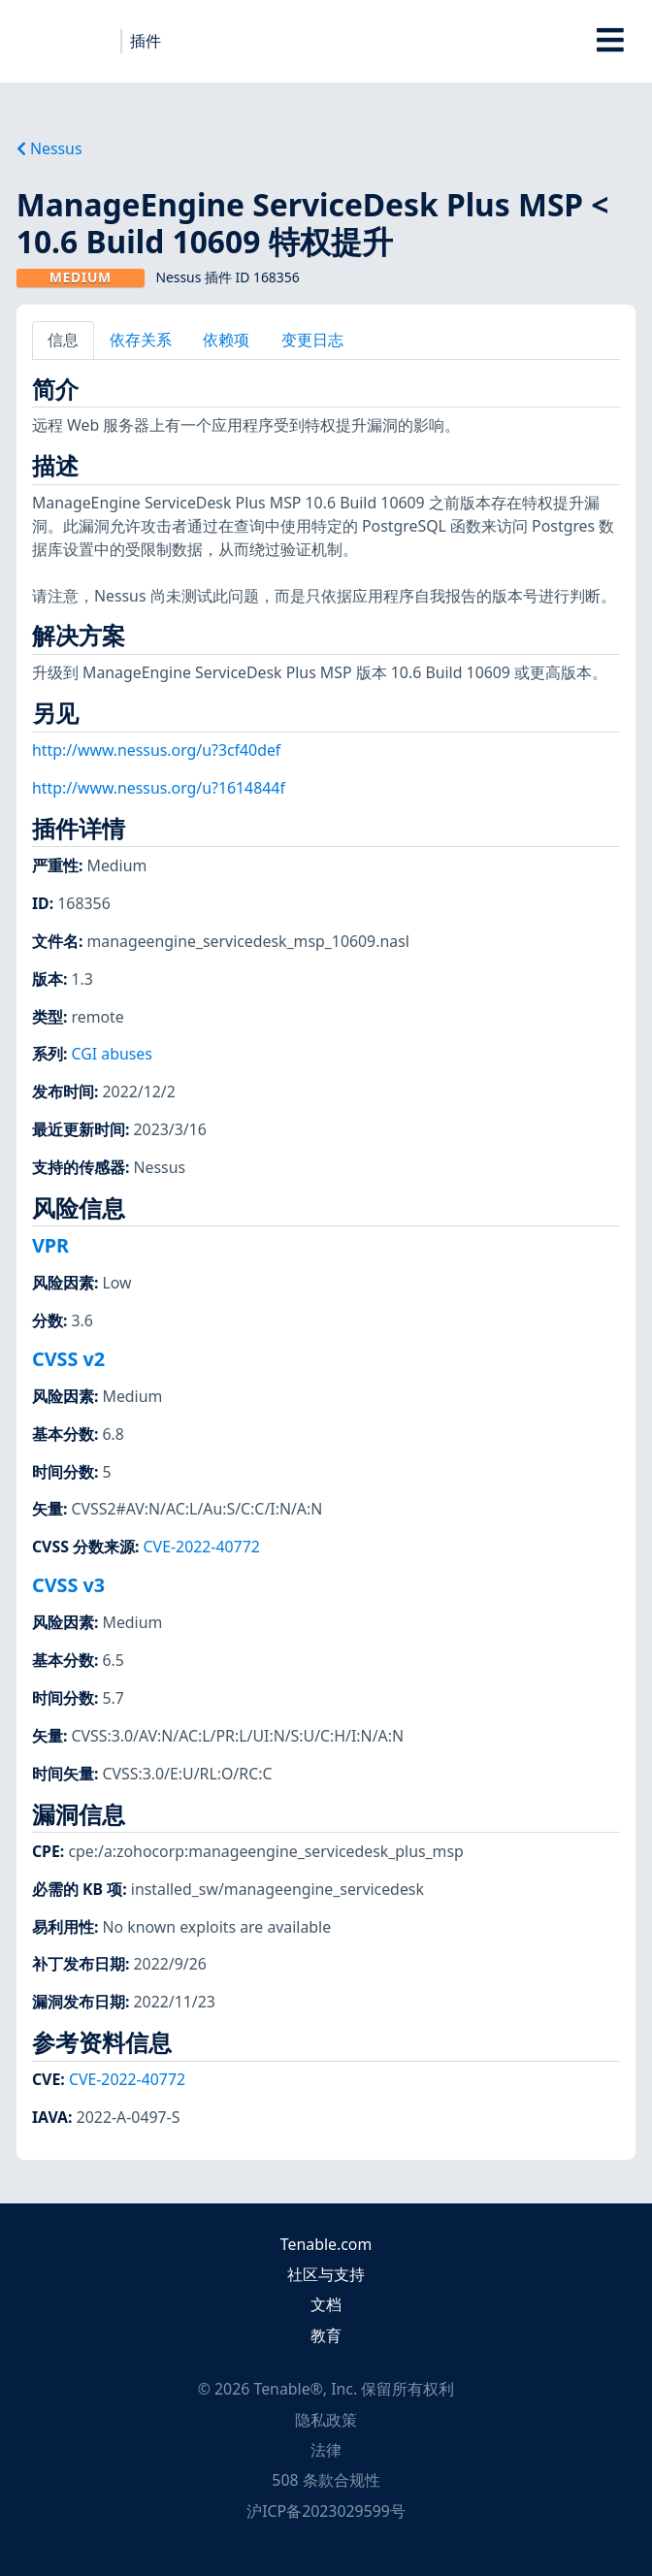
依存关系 (141, 339)
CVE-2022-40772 (202, 1546)
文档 (326, 2304)
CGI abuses (112, 1053)
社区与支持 (326, 2274)
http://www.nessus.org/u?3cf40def (156, 750)
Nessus (49, 148)
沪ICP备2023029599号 (326, 2511)
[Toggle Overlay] (610, 41)
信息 (63, 339)
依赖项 (226, 339)
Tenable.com (326, 2244)
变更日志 (312, 339)
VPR (50, 1245)
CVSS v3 (68, 1585)
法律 (326, 2450)
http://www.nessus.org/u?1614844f (158, 788)
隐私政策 (326, 2419)
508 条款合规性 (325, 2480)
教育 (326, 2335)
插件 (145, 40)
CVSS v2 (68, 1359)
